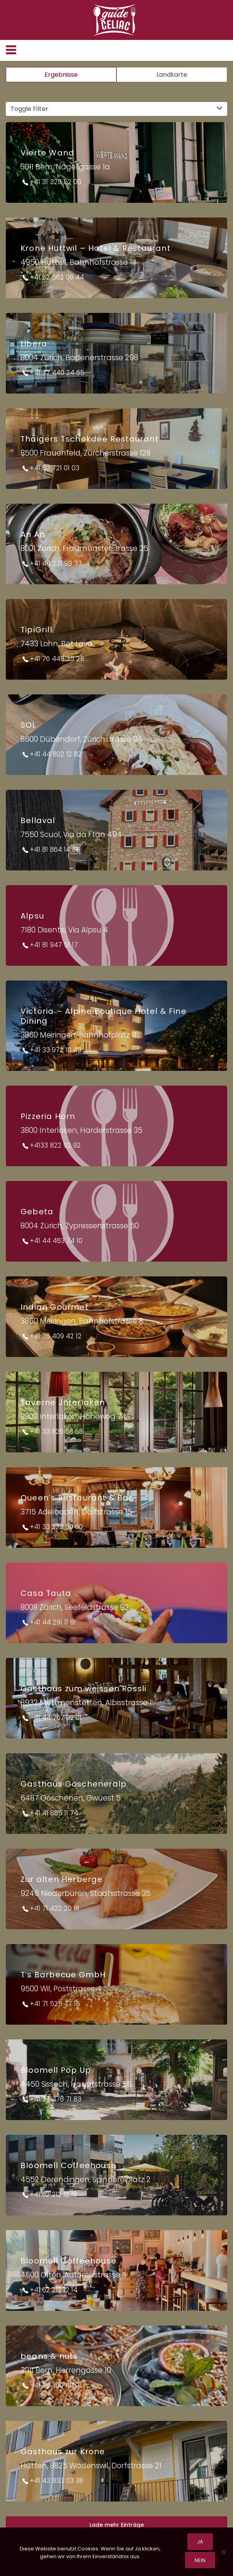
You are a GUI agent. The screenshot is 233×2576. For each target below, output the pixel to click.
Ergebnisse (61, 74)
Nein (200, 2560)
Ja (200, 2541)
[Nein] (223, 2552)
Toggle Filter (29, 108)
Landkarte (171, 74)
